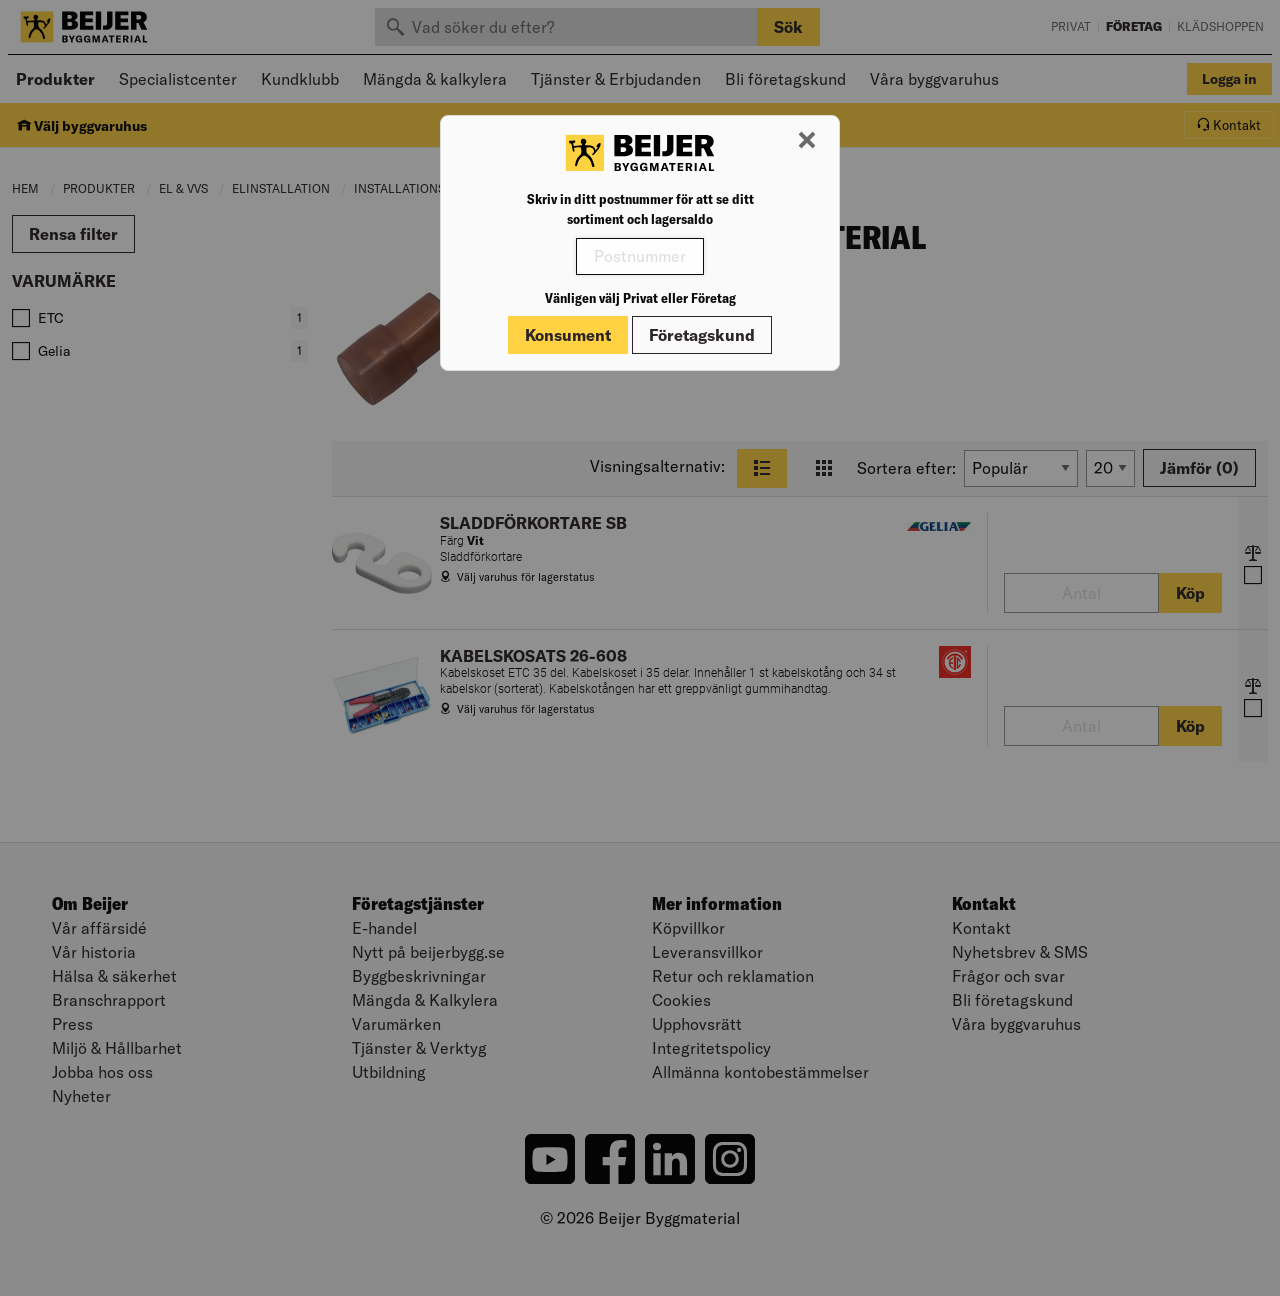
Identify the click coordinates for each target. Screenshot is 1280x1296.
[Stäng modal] (807, 141)
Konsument (568, 335)
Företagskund (702, 335)
